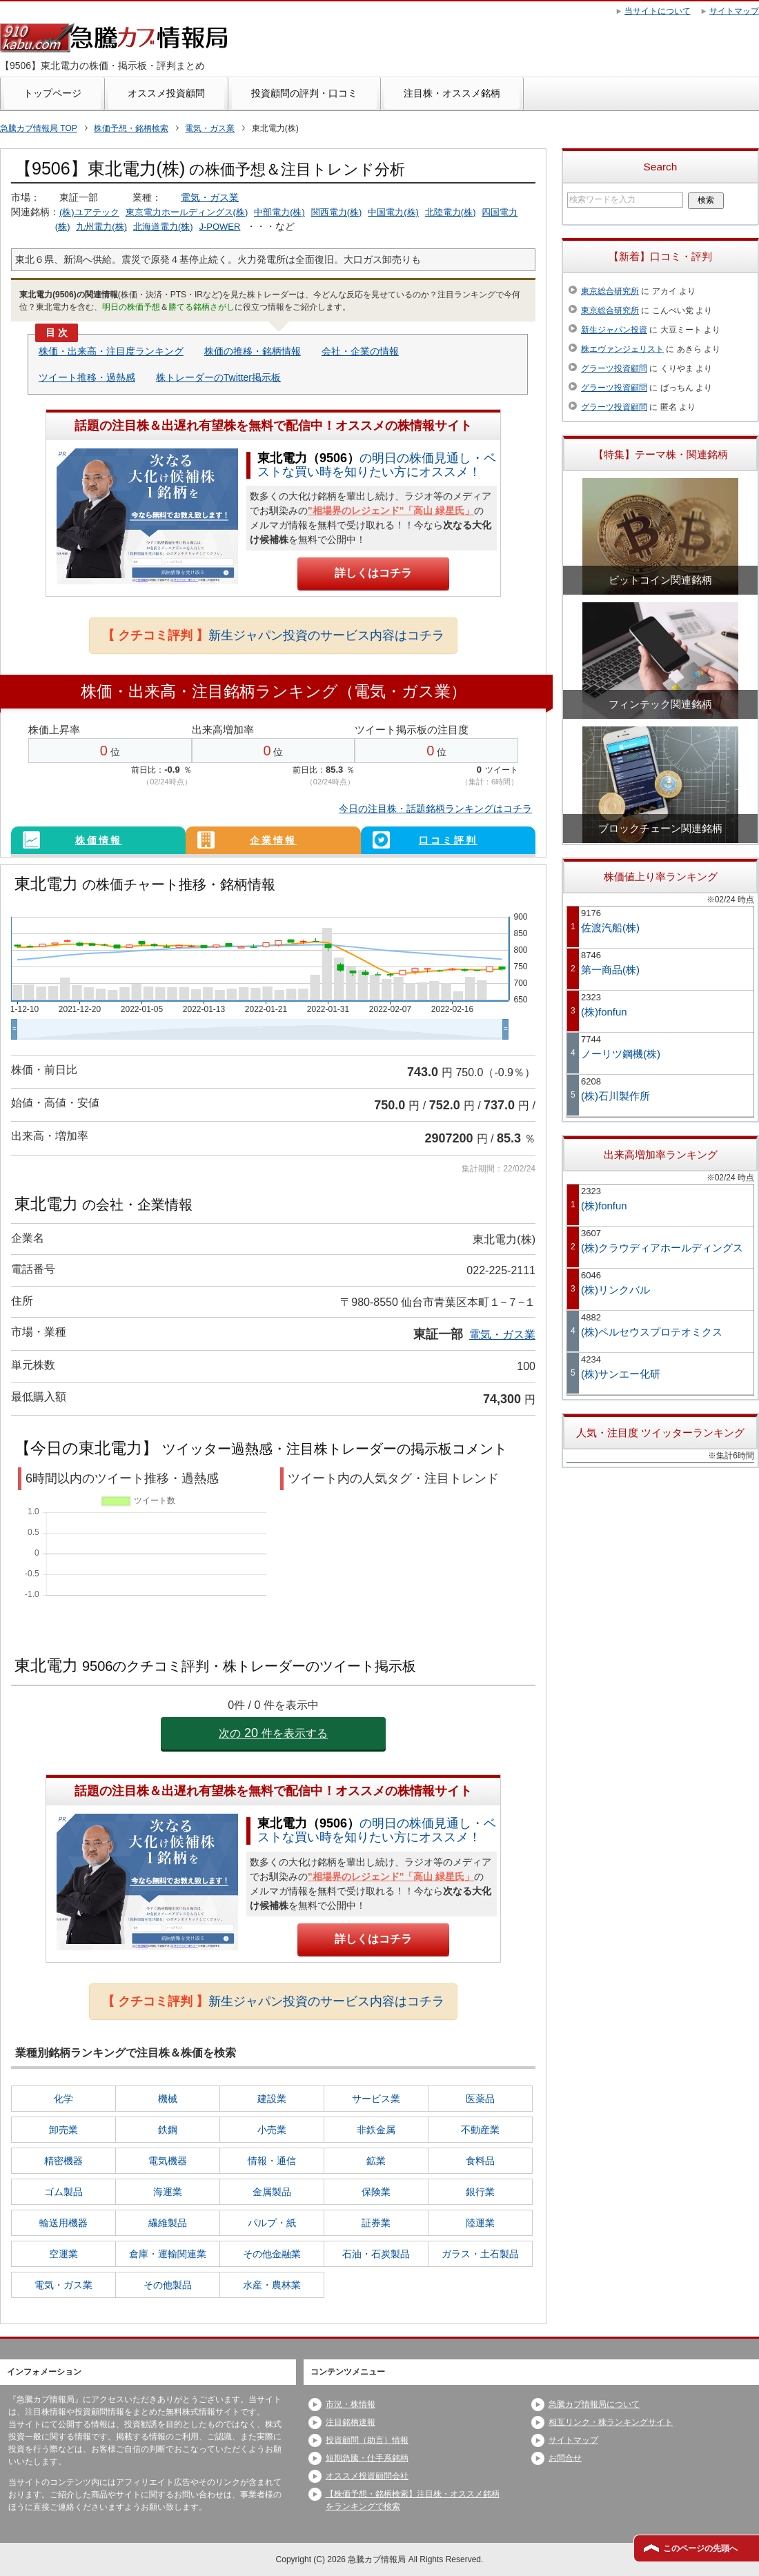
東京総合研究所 (610, 291)
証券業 (376, 2222)
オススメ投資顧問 (166, 93)
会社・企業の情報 (360, 351)
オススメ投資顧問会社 (367, 2476)
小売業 (271, 2129)
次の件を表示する (273, 1733)
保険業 (376, 2191)
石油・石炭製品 (376, 2253)
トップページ (52, 93)
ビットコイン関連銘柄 (660, 580)
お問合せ (565, 2458)
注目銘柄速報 (350, 2422)
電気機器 (167, 2160)
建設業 (271, 2098)
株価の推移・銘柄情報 (252, 351)
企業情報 (273, 840)
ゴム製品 (63, 2191)
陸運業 (480, 2222)
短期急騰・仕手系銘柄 (367, 2458)
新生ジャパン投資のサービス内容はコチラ (273, 635)
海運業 (167, 2191)
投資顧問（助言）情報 (367, 2440)
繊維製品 (167, 2222)
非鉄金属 (376, 2129)
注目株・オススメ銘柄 (452, 93)
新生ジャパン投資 (614, 330)
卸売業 (63, 2129)
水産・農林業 (272, 2284)
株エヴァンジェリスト (622, 349)
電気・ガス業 (210, 197)
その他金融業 (272, 2253)
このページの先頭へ (700, 2548)
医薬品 (480, 2098)
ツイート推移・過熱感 (87, 377)
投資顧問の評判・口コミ (304, 93)
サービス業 (376, 2098)
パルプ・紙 (272, 2222)
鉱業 (376, 2160)
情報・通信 (272, 2160)
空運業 (63, 2253)
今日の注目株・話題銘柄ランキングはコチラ (435, 808)
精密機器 (63, 2160)
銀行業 (480, 2191)
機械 (167, 2098)
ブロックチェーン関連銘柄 (660, 828)
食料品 (480, 2160)
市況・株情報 (350, 2404)
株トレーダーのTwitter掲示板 (218, 377)
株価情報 (98, 840)
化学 (63, 2098)
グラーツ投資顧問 (614, 368)
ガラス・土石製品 (480, 2253)
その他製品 (168, 2284)
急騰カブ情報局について (594, 2404)
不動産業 (480, 2129)
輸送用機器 (63, 2222)
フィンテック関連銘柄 (660, 704)
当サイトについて (657, 11)
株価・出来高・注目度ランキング (111, 351)
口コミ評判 (448, 840)
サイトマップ (573, 2440)
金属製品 (272, 2191)
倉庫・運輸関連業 (167, 2253)
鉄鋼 (167, 2129)
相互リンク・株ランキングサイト (611, 2422)
